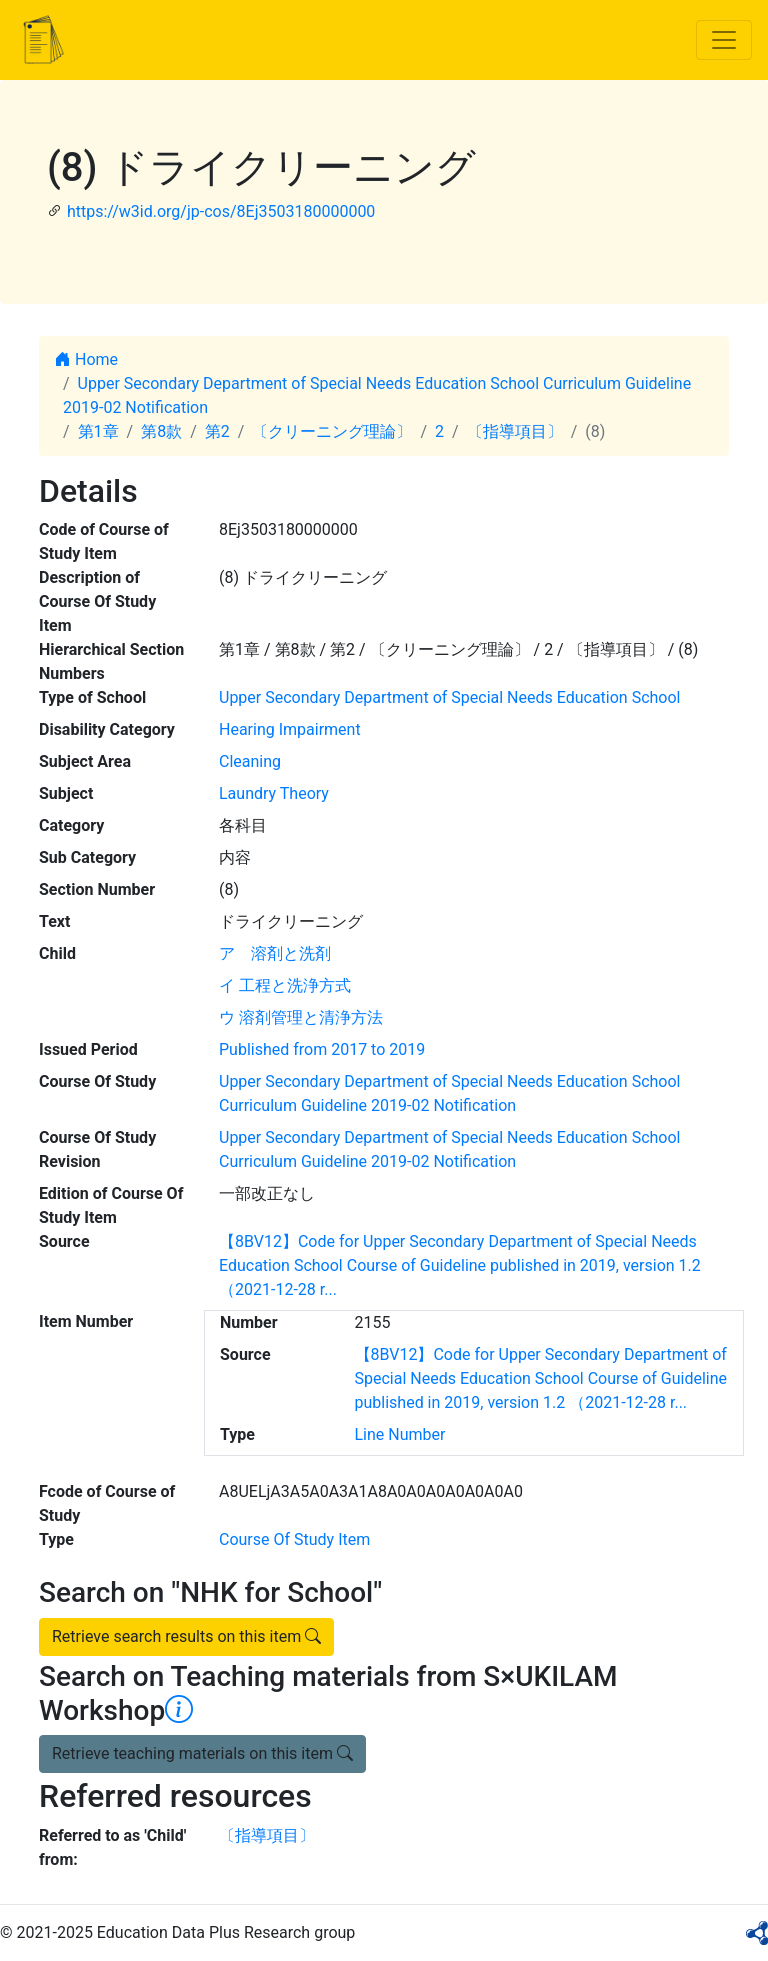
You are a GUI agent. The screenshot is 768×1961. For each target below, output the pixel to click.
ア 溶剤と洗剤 (275, 953)
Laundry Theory (274, 793)
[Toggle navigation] (724, 40)
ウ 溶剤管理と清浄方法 (301, 1017)
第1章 (98, 431)
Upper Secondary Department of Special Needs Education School (449, 697)
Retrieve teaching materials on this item (202, 1753)
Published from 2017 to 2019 (322, 1049)
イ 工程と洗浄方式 (285, 985)
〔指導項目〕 (515, 431)
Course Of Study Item (294, 1539)
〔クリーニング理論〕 (332, 431)
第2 (217, 431)
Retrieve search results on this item (186, 1636)
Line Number (400, 1434)
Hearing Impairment (290, 729)
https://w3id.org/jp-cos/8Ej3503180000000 (221, 211)
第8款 (161, 431)
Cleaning (250, 761)
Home (86, 359)
